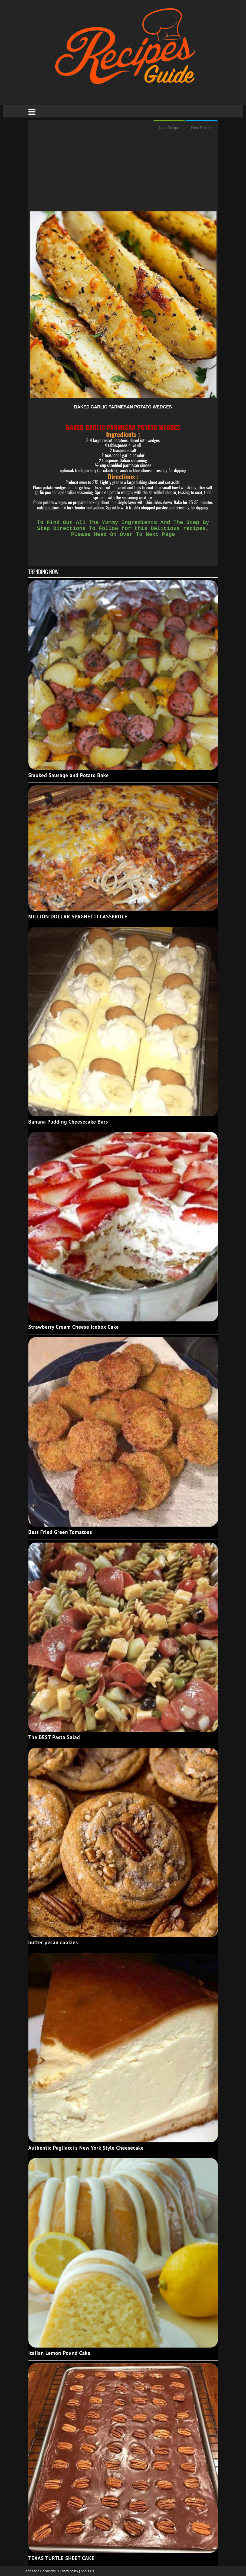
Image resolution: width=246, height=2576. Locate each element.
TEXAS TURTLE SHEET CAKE (61, 2558)
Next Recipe (201, 128)
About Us (87, 2571)
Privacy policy (68, 2571)
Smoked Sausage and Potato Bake (68, 775)
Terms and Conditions (40, 2571)
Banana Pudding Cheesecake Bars (68, 1121)
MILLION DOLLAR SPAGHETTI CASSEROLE (77, 916)
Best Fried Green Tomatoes (60, 1532)
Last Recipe (169, 128)
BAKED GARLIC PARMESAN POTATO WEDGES (123, 407)
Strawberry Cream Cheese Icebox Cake (73, 1327)
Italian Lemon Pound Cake (59, 2353)
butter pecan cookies (53, 1942)
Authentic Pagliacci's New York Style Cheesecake (86, 2148)
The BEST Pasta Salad (54, 1737)
